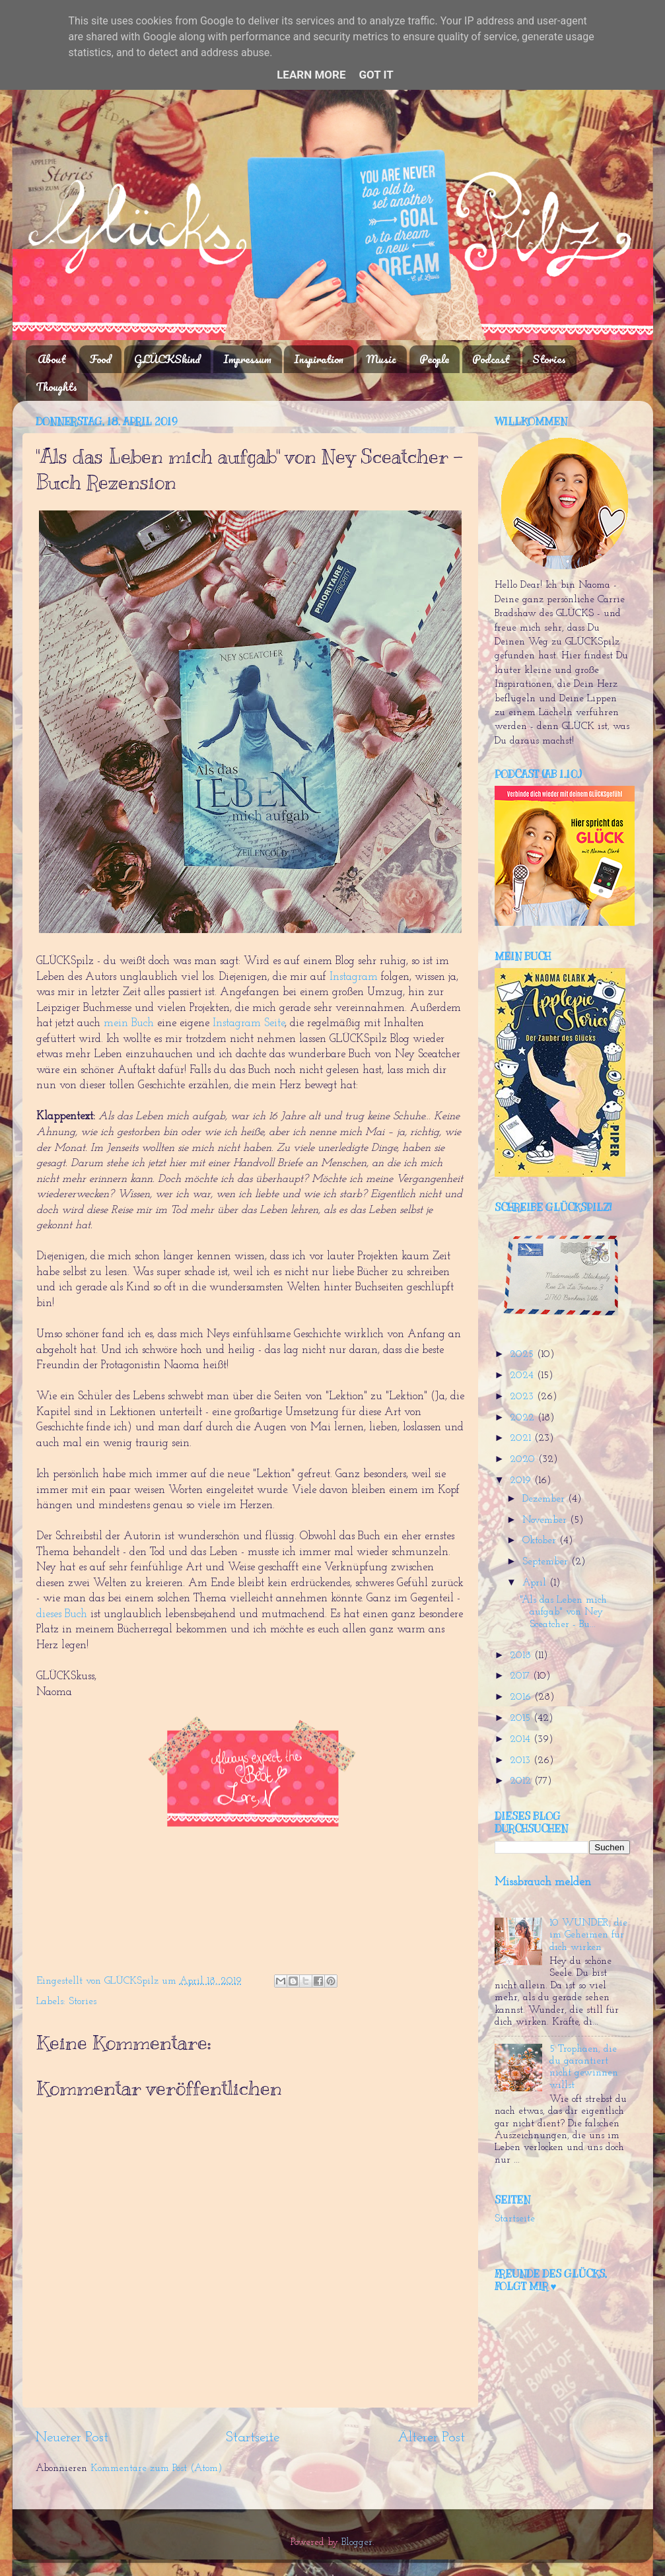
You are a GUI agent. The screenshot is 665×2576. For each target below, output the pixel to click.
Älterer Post (431, 2438)
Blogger (356, 2543)
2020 (524, 1460)
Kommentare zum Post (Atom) (156, 2469)
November (546, 1520)
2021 (522, 1439)
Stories (549, 359)
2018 (522, 1656)
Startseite (252, 2438)
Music (381, 359)
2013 (522, 1761)
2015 (522, 1718)
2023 (523, 1397)
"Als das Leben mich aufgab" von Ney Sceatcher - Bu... (563, 1612)
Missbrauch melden (543, 1882)
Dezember (545, 1499)
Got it (376, 74)
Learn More (311, 74)
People (434, 359)
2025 (523, 1355)
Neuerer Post (72, 2438)
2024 (523, 1376)
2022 (524, 1418)
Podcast (491, 359)
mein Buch (129, 1023)
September (546, 1562)
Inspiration (318, 359)
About (52, 359)
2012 (522, 1781)
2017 (521, 1676)
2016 (522, 1697)
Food (100, 359)
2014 (522, 1740)
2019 (522, 1481)
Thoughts (56, 387)
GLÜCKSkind (167, 359)
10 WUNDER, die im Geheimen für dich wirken (588, 1935)
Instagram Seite (249, 1023)
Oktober (540, 1541)
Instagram (354, 977)
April (535, 1583)
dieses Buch (61, 1614)
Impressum (247, 359)
